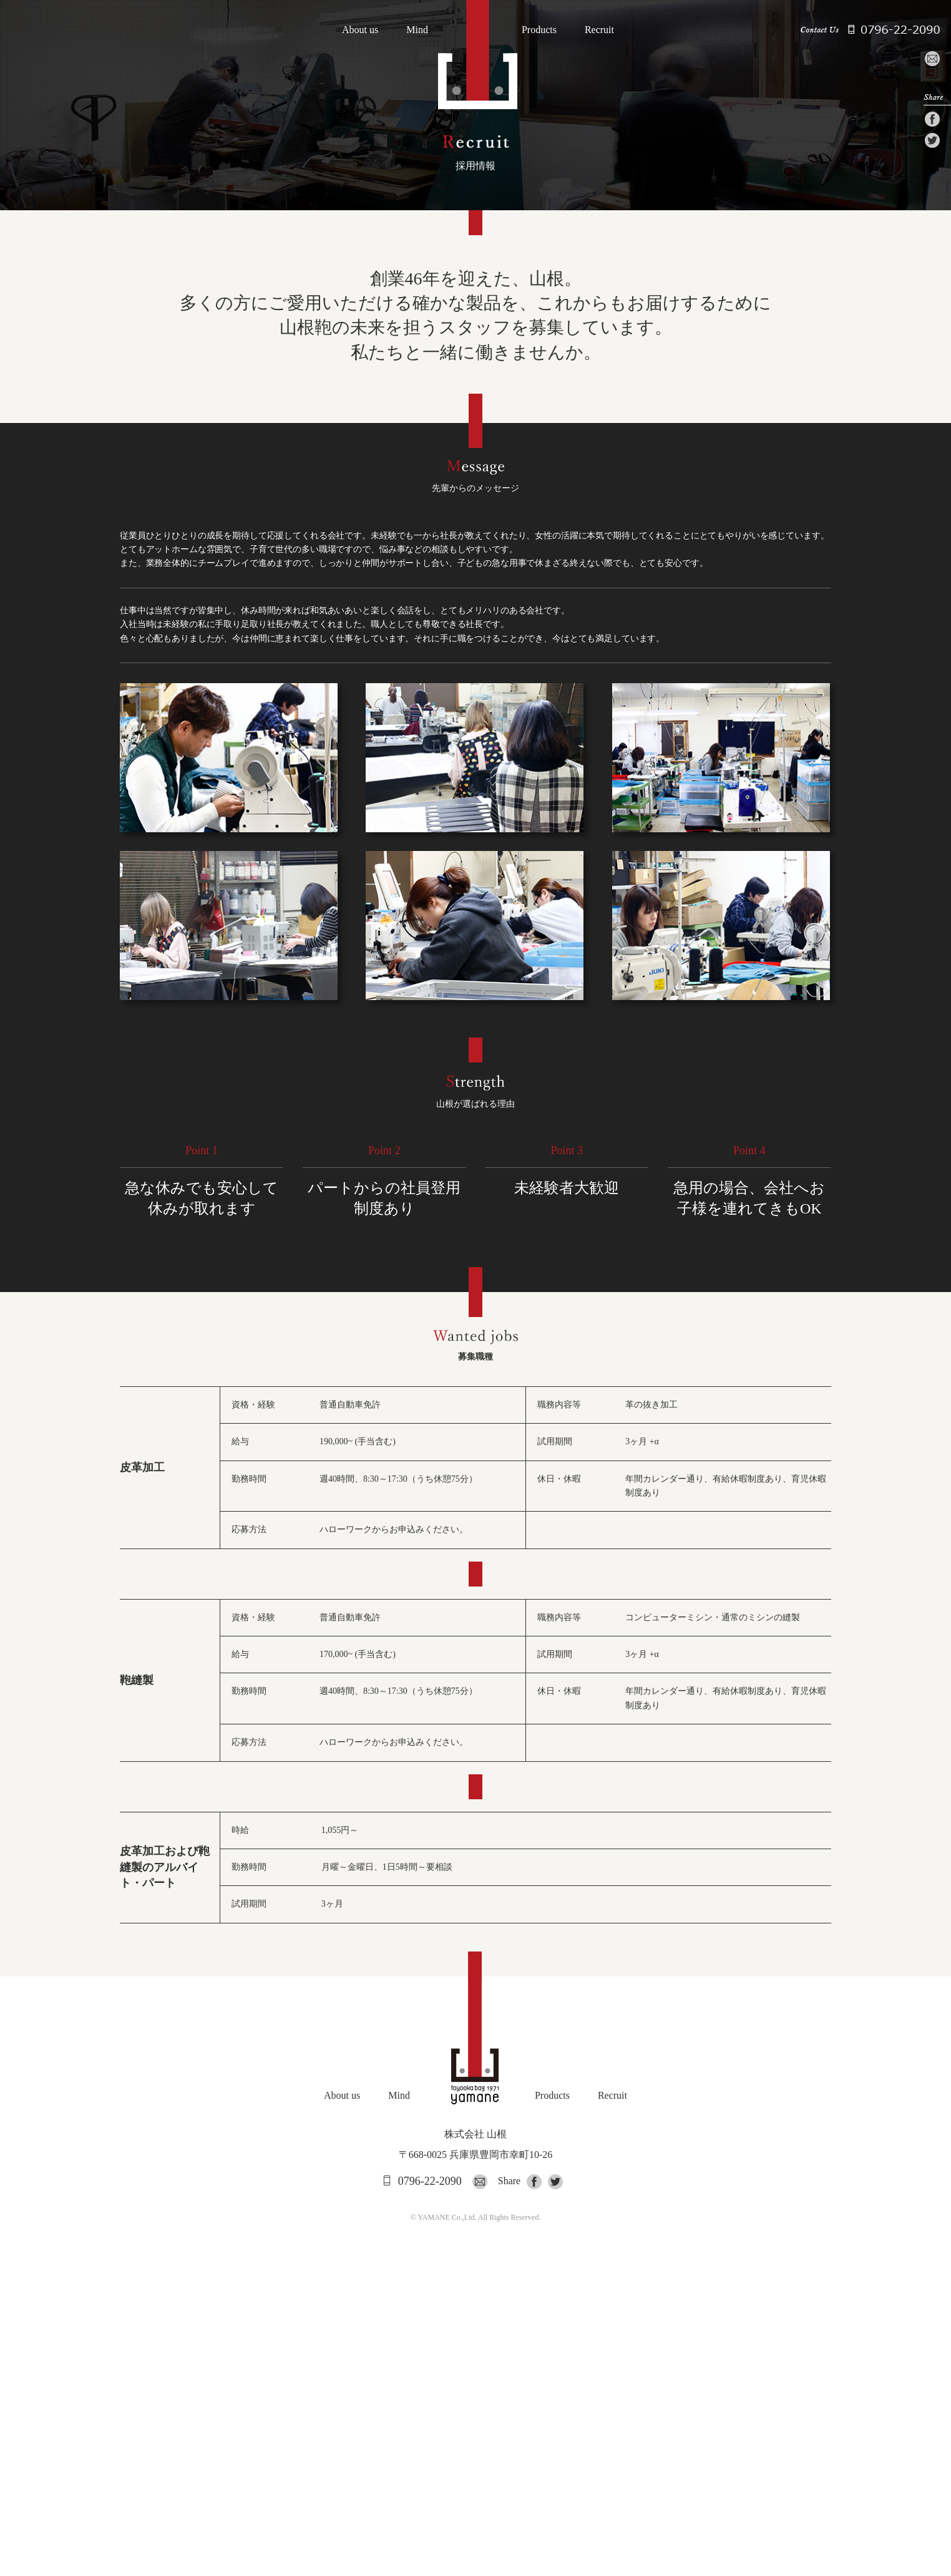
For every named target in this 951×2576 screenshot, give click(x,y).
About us (360, 30)
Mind (417, 30)
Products (539, 30)
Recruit (599, 30)
